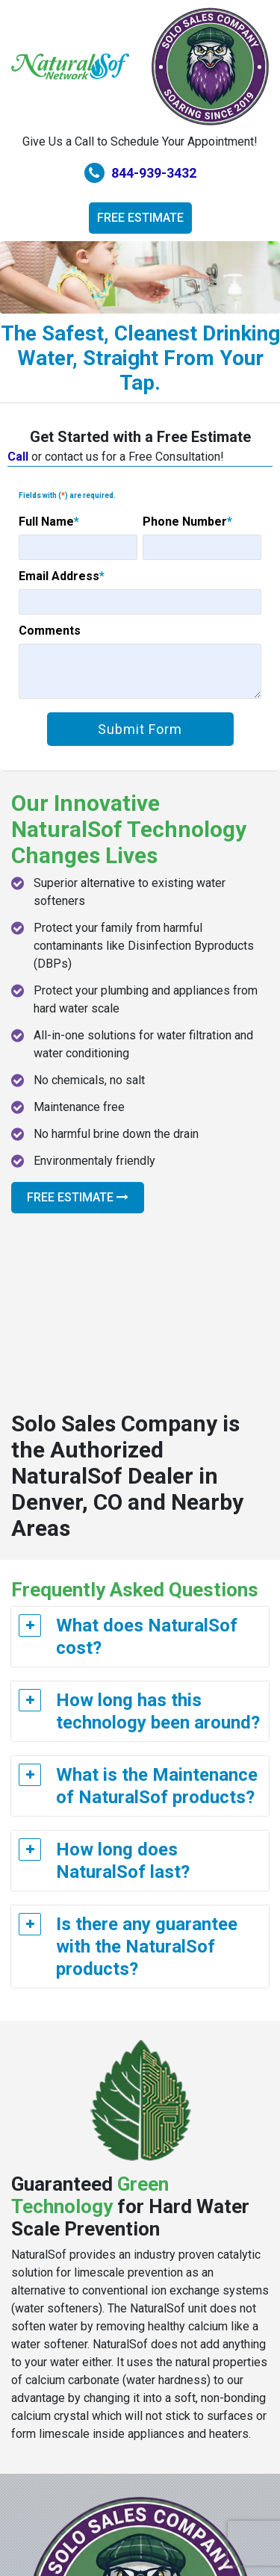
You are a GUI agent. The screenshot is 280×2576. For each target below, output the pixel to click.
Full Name (49, 521)
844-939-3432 (140, 173)
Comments (50, 630)
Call (17, 456)
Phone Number (187, 521)
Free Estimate (140, 218)
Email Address (62, 576)
